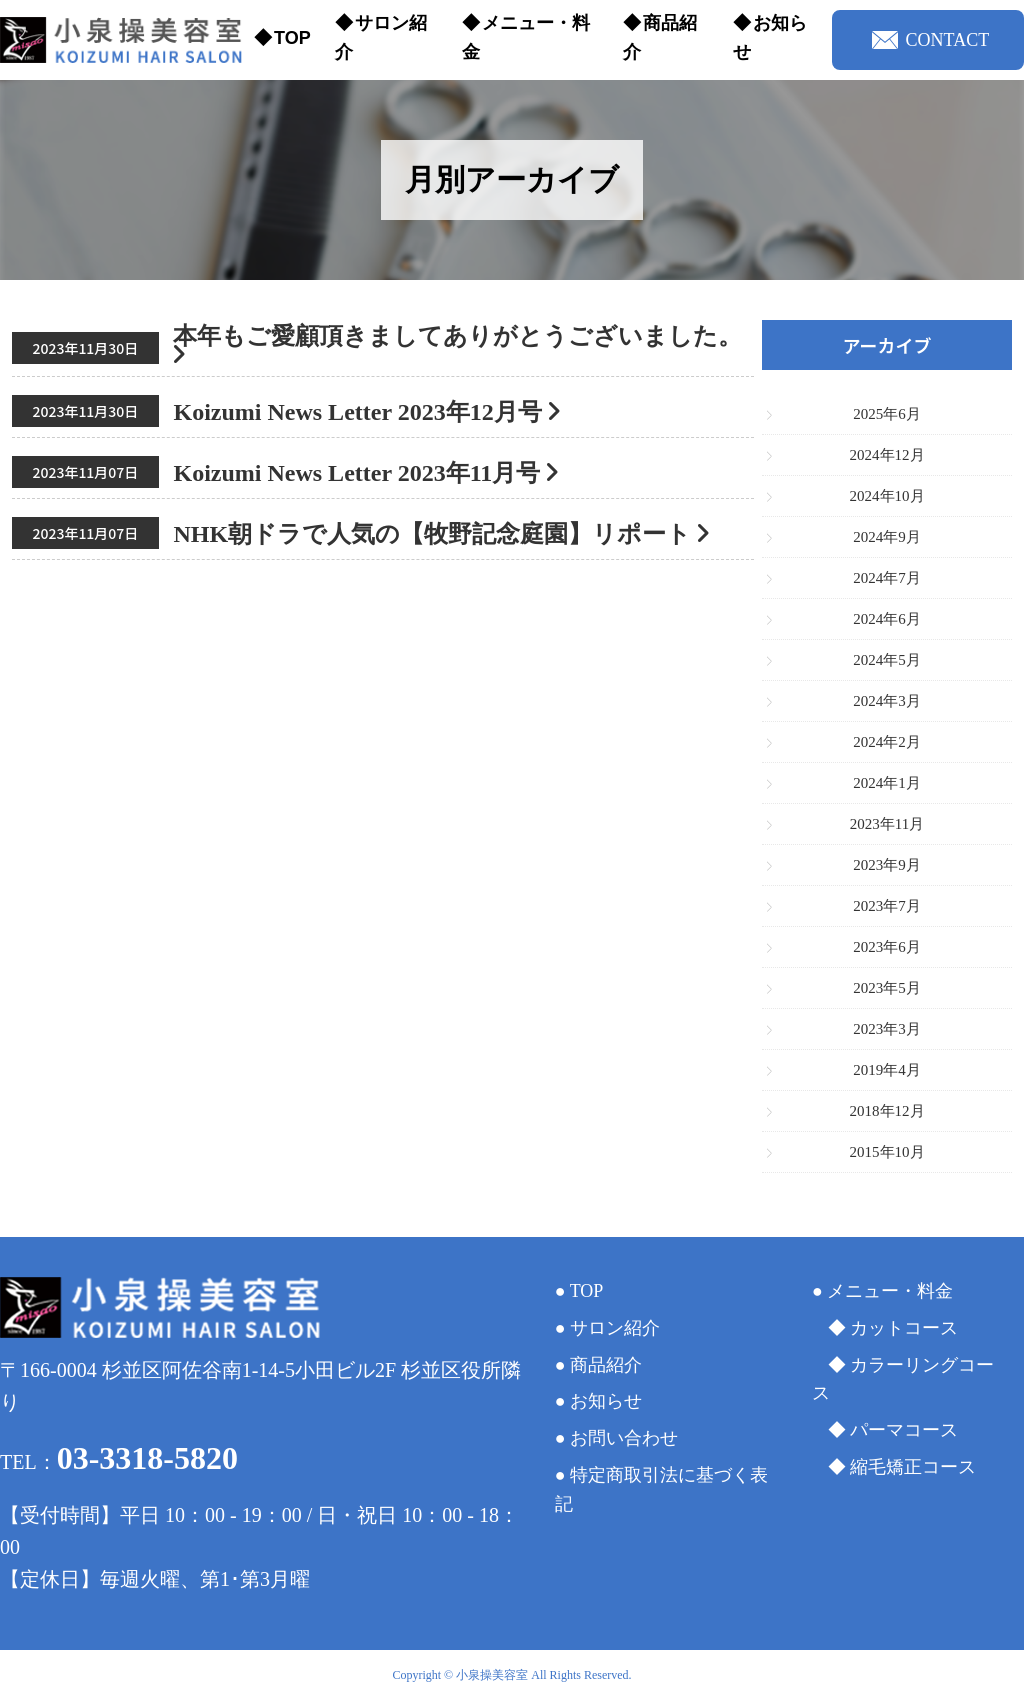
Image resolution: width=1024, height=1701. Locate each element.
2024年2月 (887, 742)
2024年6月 (887, 619)
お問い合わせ (624, 1438)
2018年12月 (887, 1111)
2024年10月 (887, 496)
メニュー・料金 (526, 37)
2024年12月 (887, 455)
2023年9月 (887, 865)
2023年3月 (887, 1029)
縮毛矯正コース (913, 1467)
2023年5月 (887, 988)
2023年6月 (887, 947)
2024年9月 (887, 537)
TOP (292, 38)
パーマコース (904, 1430)
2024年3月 (887, 701)
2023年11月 (887, 824)
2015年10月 (887, 1152)
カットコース (904, 1328)
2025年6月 (887, 414)
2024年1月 (887, 783)
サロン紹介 (381, 37)
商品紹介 (660, 37)
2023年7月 (887, 906)
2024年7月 (887, 578)
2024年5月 (887, 660)
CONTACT (931, 40)
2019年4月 (887, 1070)
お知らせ (770, 37)
